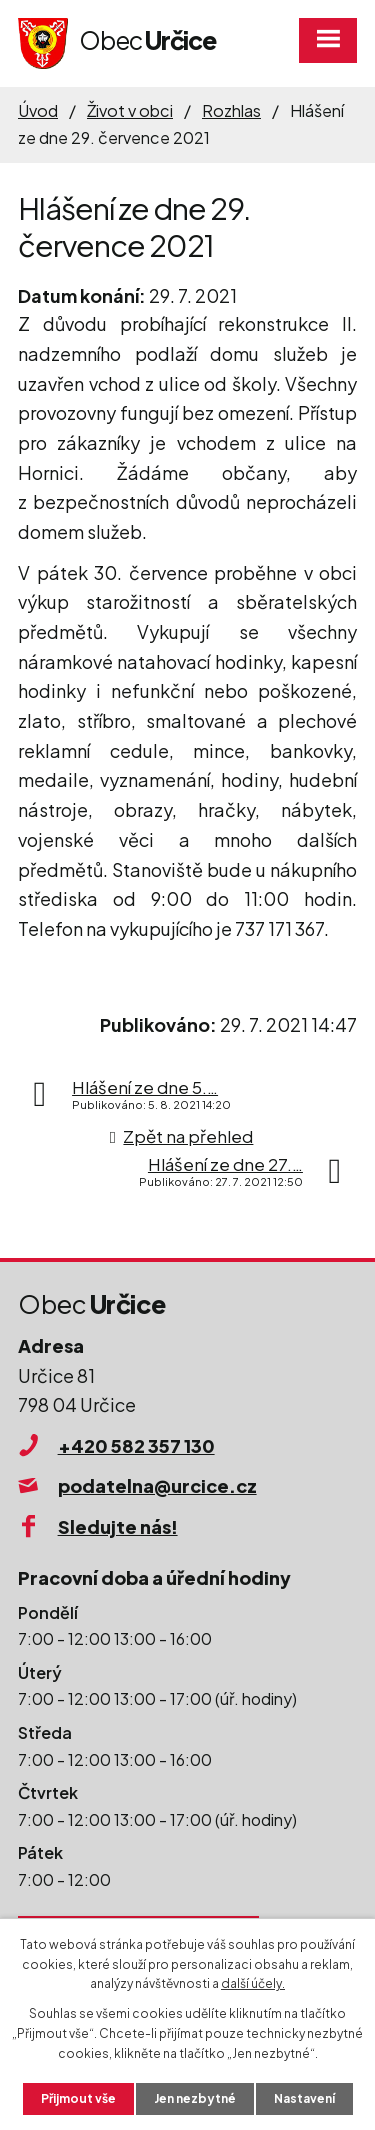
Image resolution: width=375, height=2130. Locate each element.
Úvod (38, 110)
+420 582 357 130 (136, 1445)
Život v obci (130, 110)
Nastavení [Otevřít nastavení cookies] (304, 2098)
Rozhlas (231, 110)
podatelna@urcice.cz (157, 1485)
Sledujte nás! (118, 1526)
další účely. (253, 1983)
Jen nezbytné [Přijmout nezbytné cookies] (195, 2098)
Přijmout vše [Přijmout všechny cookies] (78, 2098)
